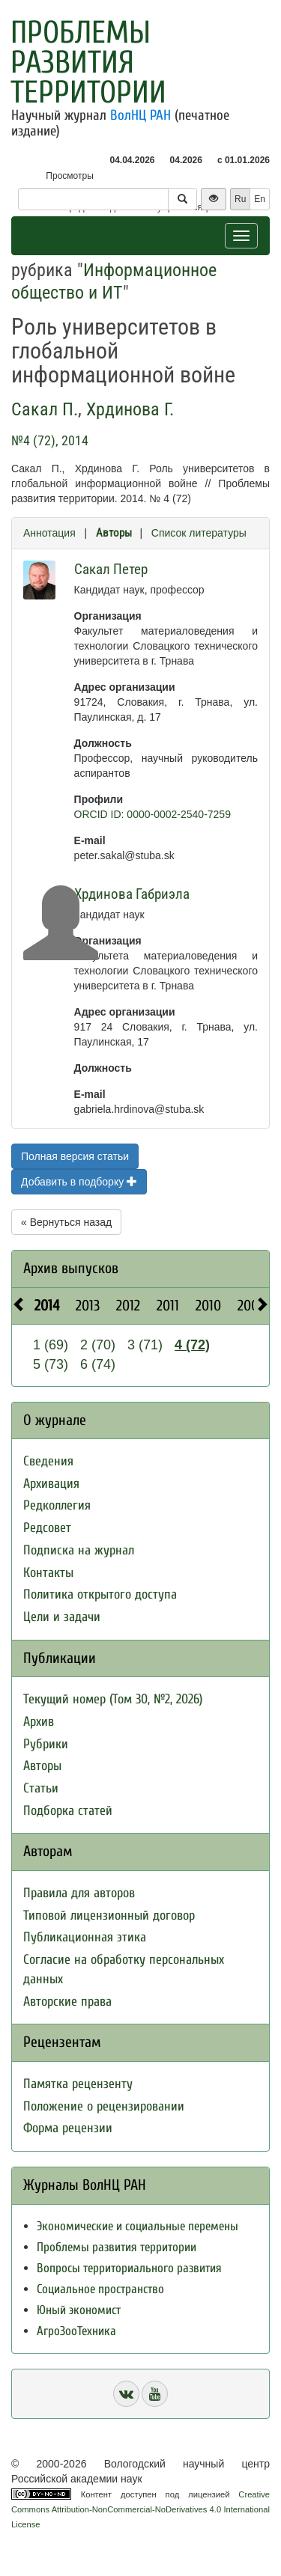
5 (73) (50, 1364)
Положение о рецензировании (103, 2106)
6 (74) (97, 1364)
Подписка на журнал (78, 1550)
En (259, 199)
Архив (38, 1722)
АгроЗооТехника (76, 2331)
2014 (46, 1305)
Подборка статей (67, 1811)
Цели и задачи (61, 1617)
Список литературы (199, 533)
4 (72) (192, 1344)
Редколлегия (57, 1505)
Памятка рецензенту (78, 2084)
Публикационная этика (84, 1937)
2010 (208, 1305)
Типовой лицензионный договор (109, 1915)
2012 (128, 1305)
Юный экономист (79, 2310)
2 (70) (97, 1344)
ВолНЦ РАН (140, 115)
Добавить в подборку (79, 1182)
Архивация (51, 1484)
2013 (88, 1305)
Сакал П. (44, 409)
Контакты (48, 1573)
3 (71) (145, 1344)
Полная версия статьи (75, 1156)
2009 (251, 1305)
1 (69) (50, 1344)
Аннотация (49, 533)
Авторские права (67, 2001)
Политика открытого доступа (100, 1594)
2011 (168, 1305)
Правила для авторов (79, 1893)
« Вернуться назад (66, 1222)
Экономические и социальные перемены (137, 2226)
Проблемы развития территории (88, 62)
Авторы (114, 533)
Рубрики (45, 1744)
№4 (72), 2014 (49, 440)
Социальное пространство (100, 2289)
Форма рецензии (67, 2128)
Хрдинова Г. (130, 409)
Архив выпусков (70, 1268)
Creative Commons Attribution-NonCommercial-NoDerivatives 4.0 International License (140, 2509)
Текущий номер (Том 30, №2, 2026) (112, 1699)
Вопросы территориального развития (129, 2268)
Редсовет (47, 1528)
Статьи (40, 1788)
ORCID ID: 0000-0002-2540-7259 (152, 814)
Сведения (48, 1461)
